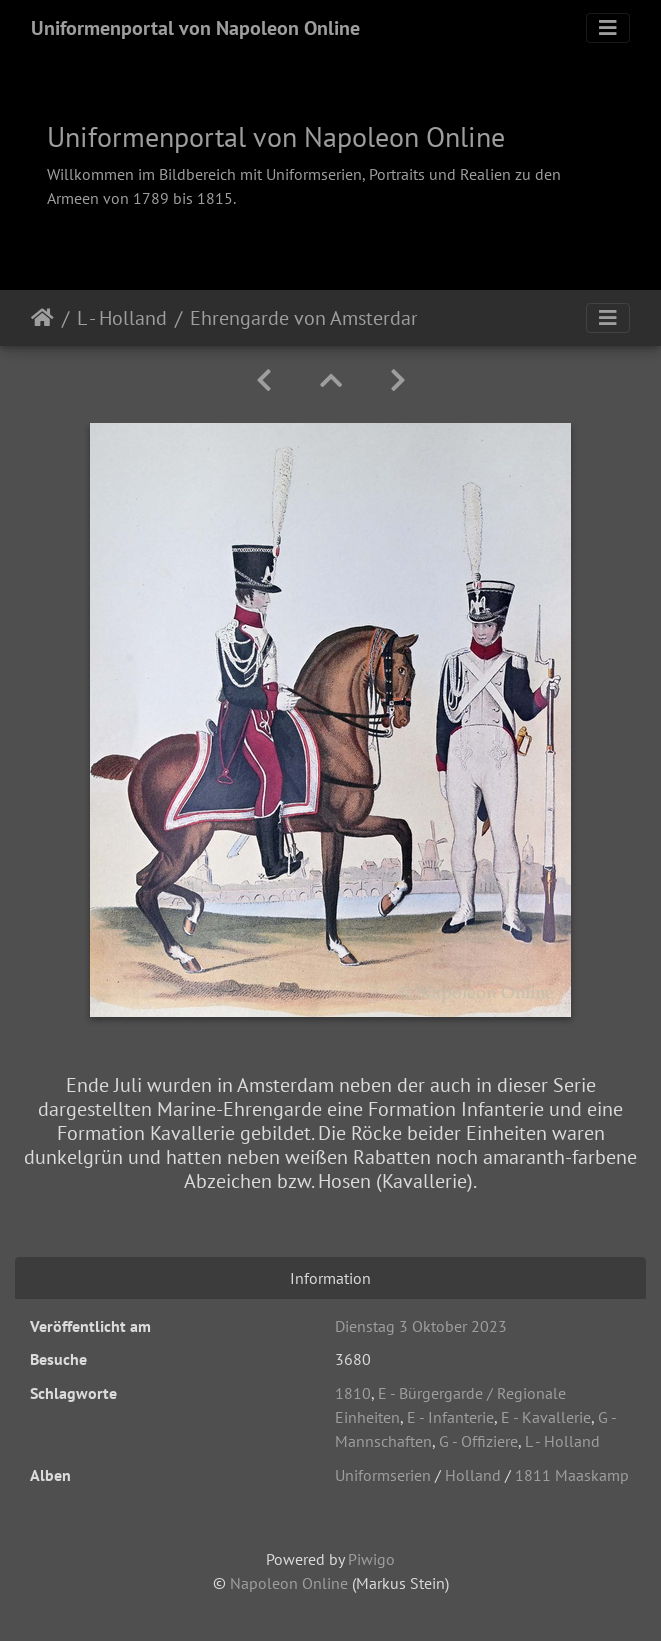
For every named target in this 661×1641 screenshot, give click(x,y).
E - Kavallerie (546, 1417)
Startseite (42, 318)
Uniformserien (383, 1475)
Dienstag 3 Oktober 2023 (421, 1326)
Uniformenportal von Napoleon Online (195, 28)
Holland (473, 1475)
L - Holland (122, 318)
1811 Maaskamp (572, 1475)
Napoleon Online (289, 1583)
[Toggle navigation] (608, 28)
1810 (353, 1393)
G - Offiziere (478, 1441)
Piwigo (371, 1559)
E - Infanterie (450, 1417)
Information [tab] (330, 1278)
